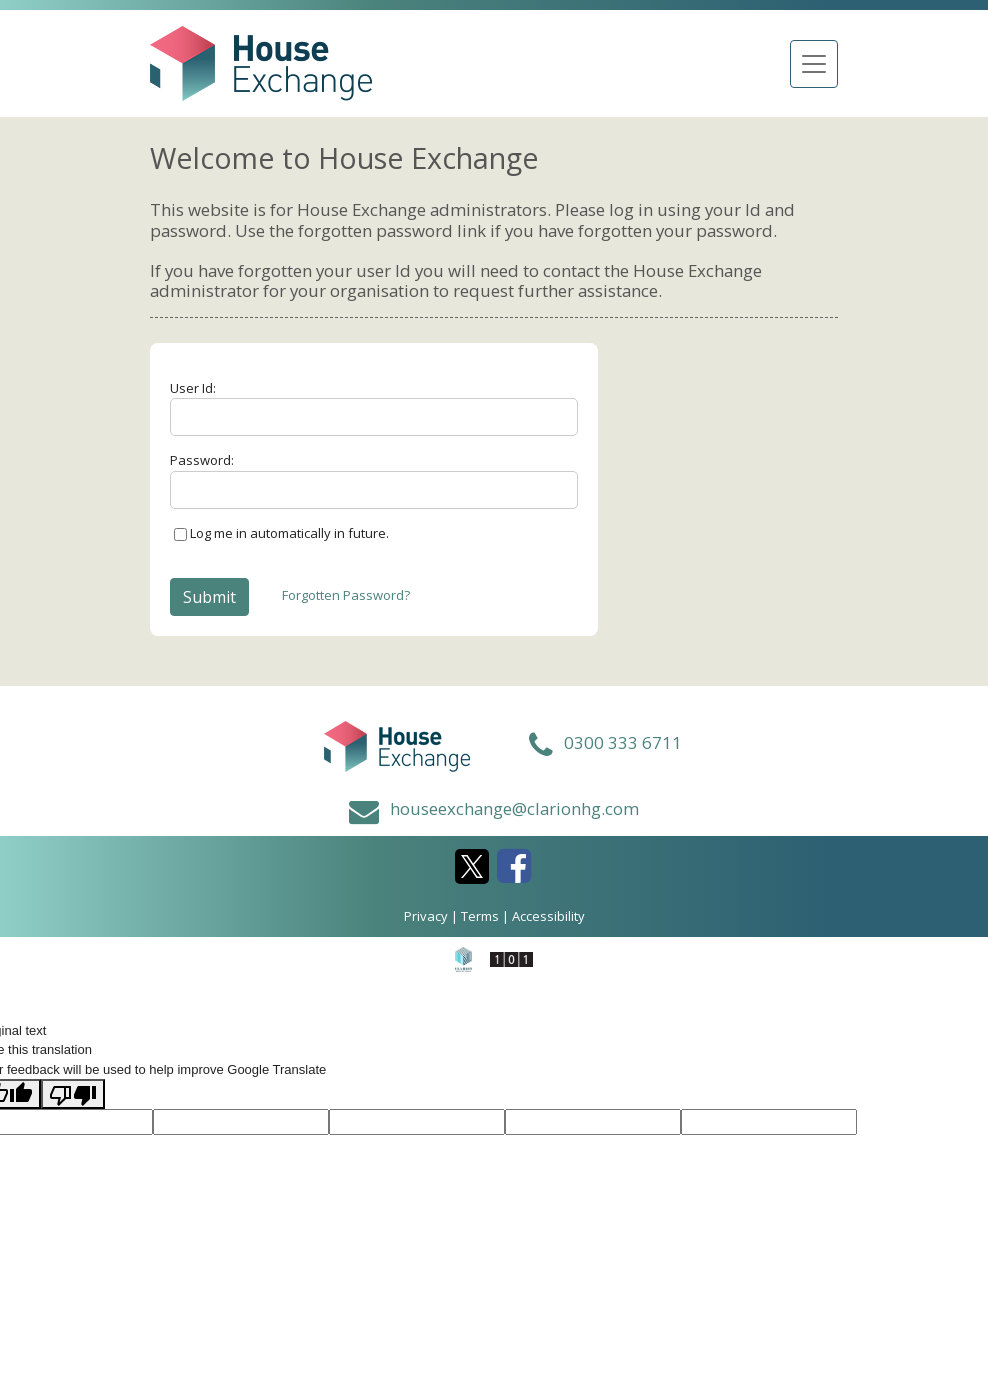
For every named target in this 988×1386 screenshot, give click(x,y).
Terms (480, 916)
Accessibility (548, 916)
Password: (202, 460)
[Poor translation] (73, 1094)
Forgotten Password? (346, 595)
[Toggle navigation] (814, 64)
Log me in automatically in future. (289, 533)
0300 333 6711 (623, 742)
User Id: (193, 388)
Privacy (426, 916)
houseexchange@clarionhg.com (514, 808)
